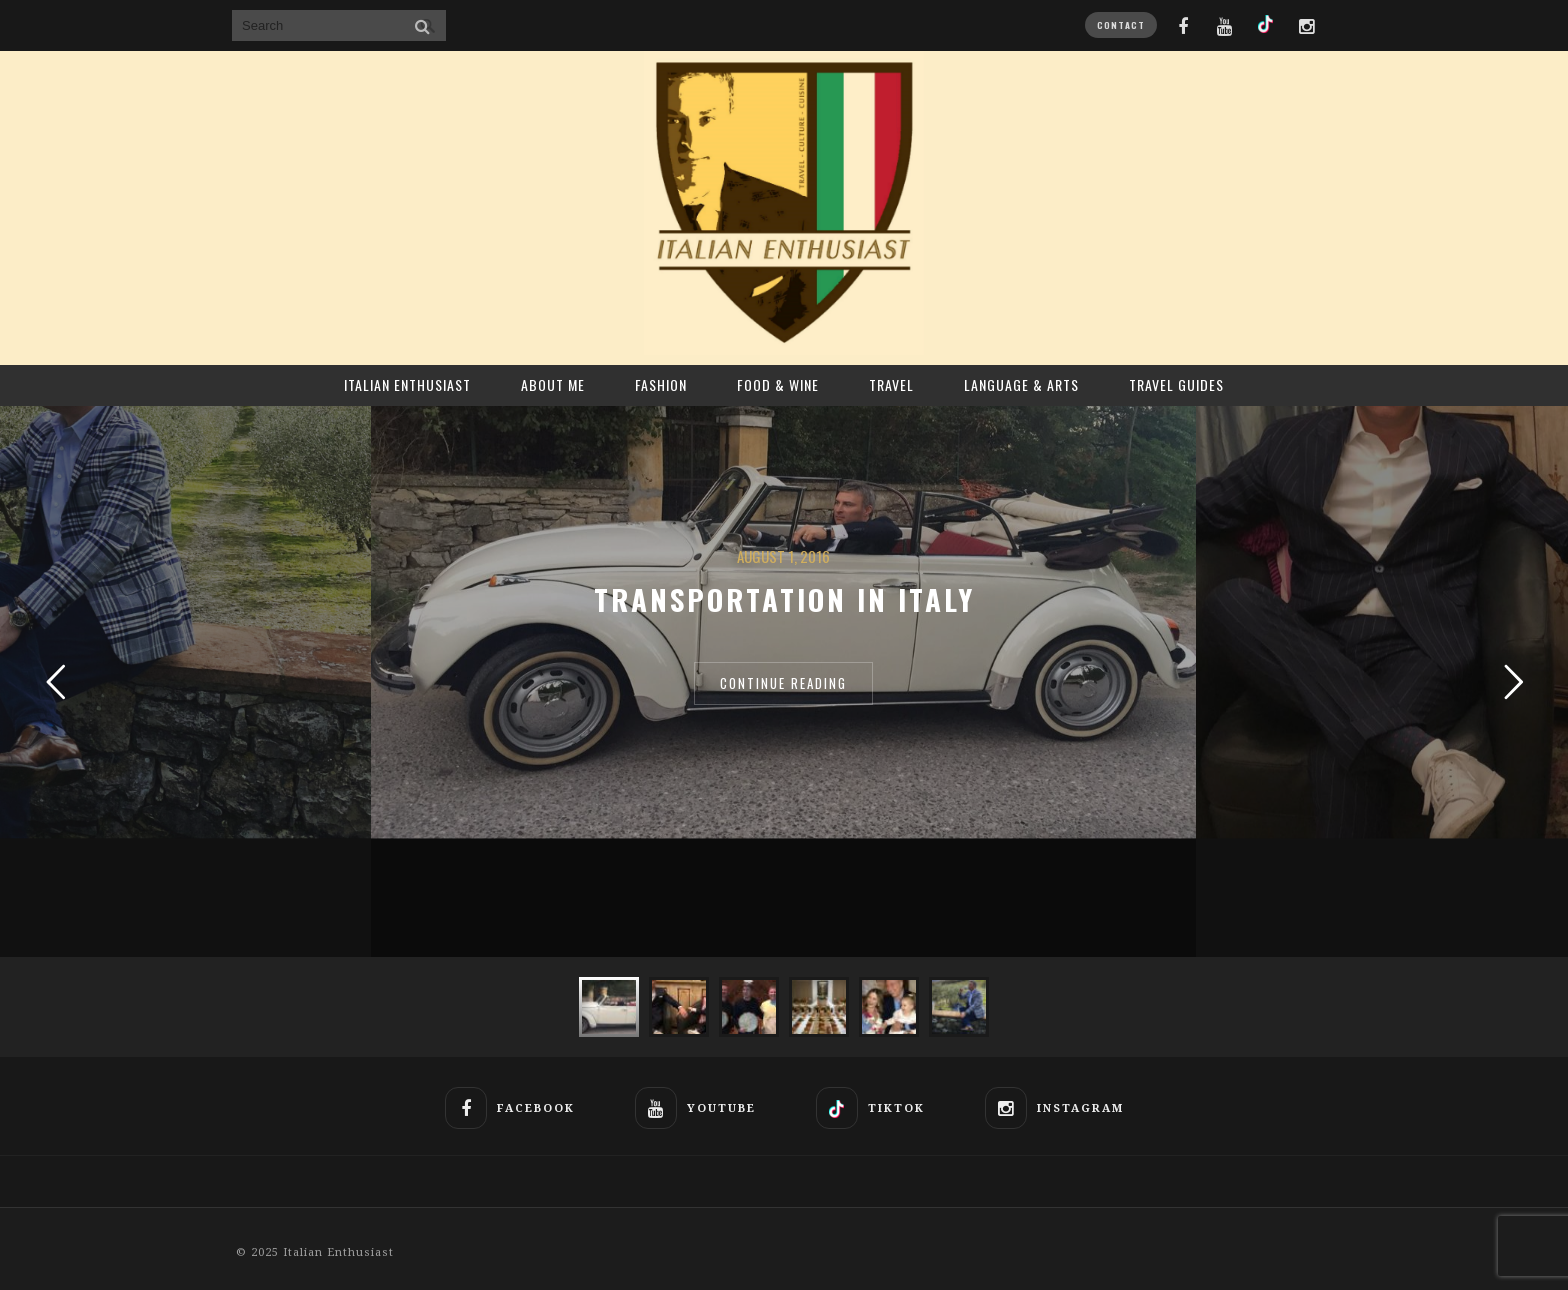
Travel (891, 384)
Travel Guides (1176, 384)
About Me (553, 384)
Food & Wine (778, 384)
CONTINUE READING (783, 683)
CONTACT (1121, 25)
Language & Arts (1021, 384)
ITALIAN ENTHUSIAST (407, 384)
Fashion (661, 384)
